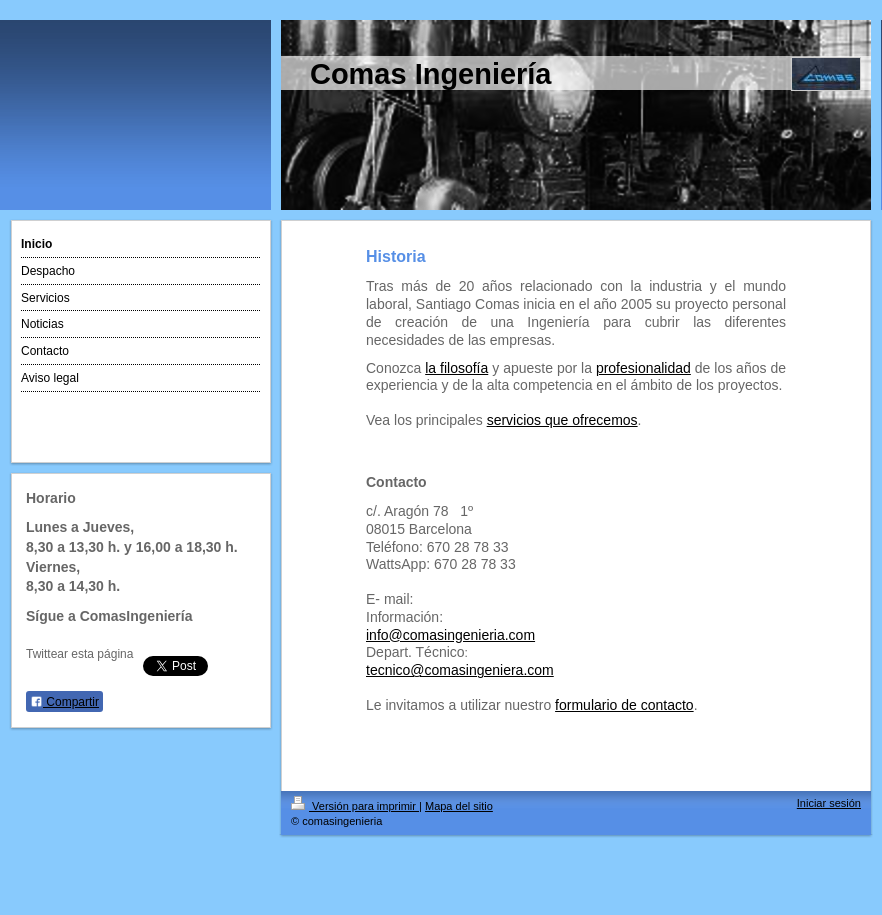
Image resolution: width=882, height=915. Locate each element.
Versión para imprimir (355, 806)
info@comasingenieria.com (450, 635)
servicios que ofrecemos (562, 420)
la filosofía (456, 368)
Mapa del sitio (459, 806)
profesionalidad (643, 368)
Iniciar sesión (829, 803)
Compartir (64, 702)
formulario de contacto (624, 705)
